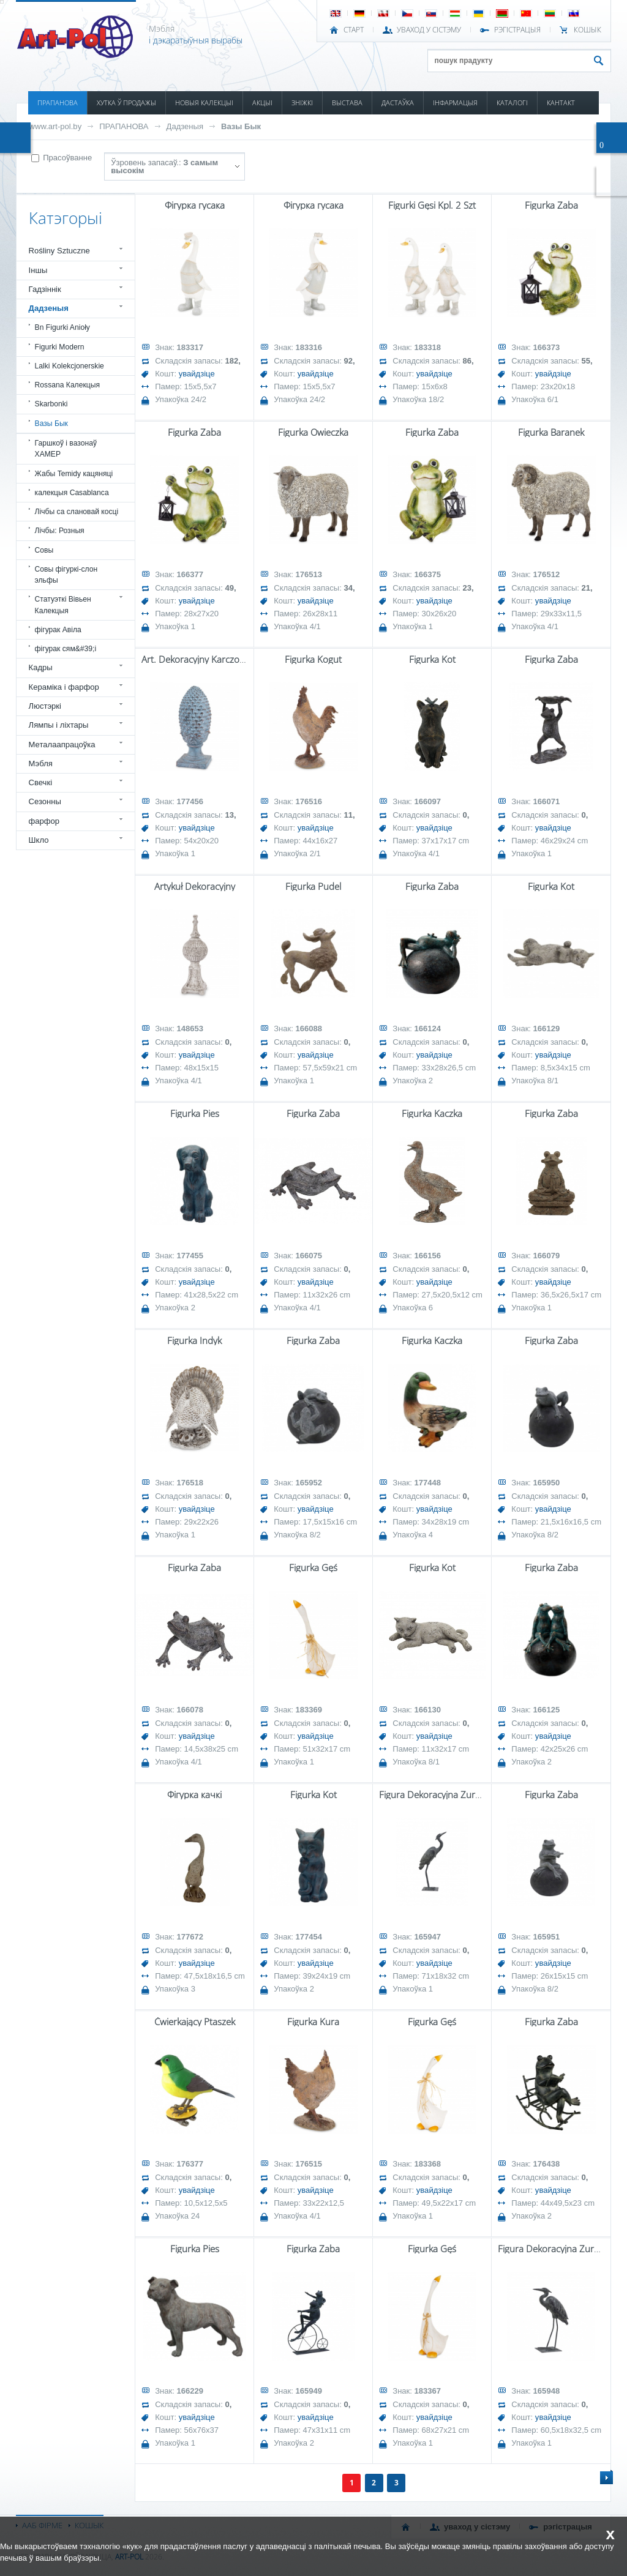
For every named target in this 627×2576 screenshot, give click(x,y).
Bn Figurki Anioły (62, 327)
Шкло (39, 840)
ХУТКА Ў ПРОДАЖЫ (126, 102)
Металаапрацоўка (62, 744)
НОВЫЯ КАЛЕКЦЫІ (204, 102)
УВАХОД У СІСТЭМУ (429, 30)
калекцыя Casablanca (72, 492)
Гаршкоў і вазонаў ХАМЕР (66, 448)
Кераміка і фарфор (64, 687)
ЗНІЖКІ (302, 102)
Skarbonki (51, 404)
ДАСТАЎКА (397, 102)
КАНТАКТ (561, 102)
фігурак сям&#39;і (66, 648)
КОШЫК (587, 30)
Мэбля (41, 763)
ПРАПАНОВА (57, 102)
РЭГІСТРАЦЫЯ (517, 30)
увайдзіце (197, 373)
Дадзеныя (185, 126)
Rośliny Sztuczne (59, 250)
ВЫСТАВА (347, 102)
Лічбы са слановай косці (77, 511)
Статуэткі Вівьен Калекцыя (63, 604)
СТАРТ (354, 30)
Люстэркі (45, 706)
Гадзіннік (45, 289)
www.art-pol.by (55, 126)
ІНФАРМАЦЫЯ (455, 102)
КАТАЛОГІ (512, 102)
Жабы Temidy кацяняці (74, 473)
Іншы (38, 270)
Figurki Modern (59, 347)
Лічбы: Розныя (59, 530)
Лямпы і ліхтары (59, 725)
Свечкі (40, 782)
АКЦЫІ (262, 102)
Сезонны (45, 801)
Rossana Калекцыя (67, 385)
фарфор (44, 821)
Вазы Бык (241, 126)
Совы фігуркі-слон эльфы (66, 574)
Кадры (41, 667)
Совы (44, 550)
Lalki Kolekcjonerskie (69, 366)
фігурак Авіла (58, 629)
